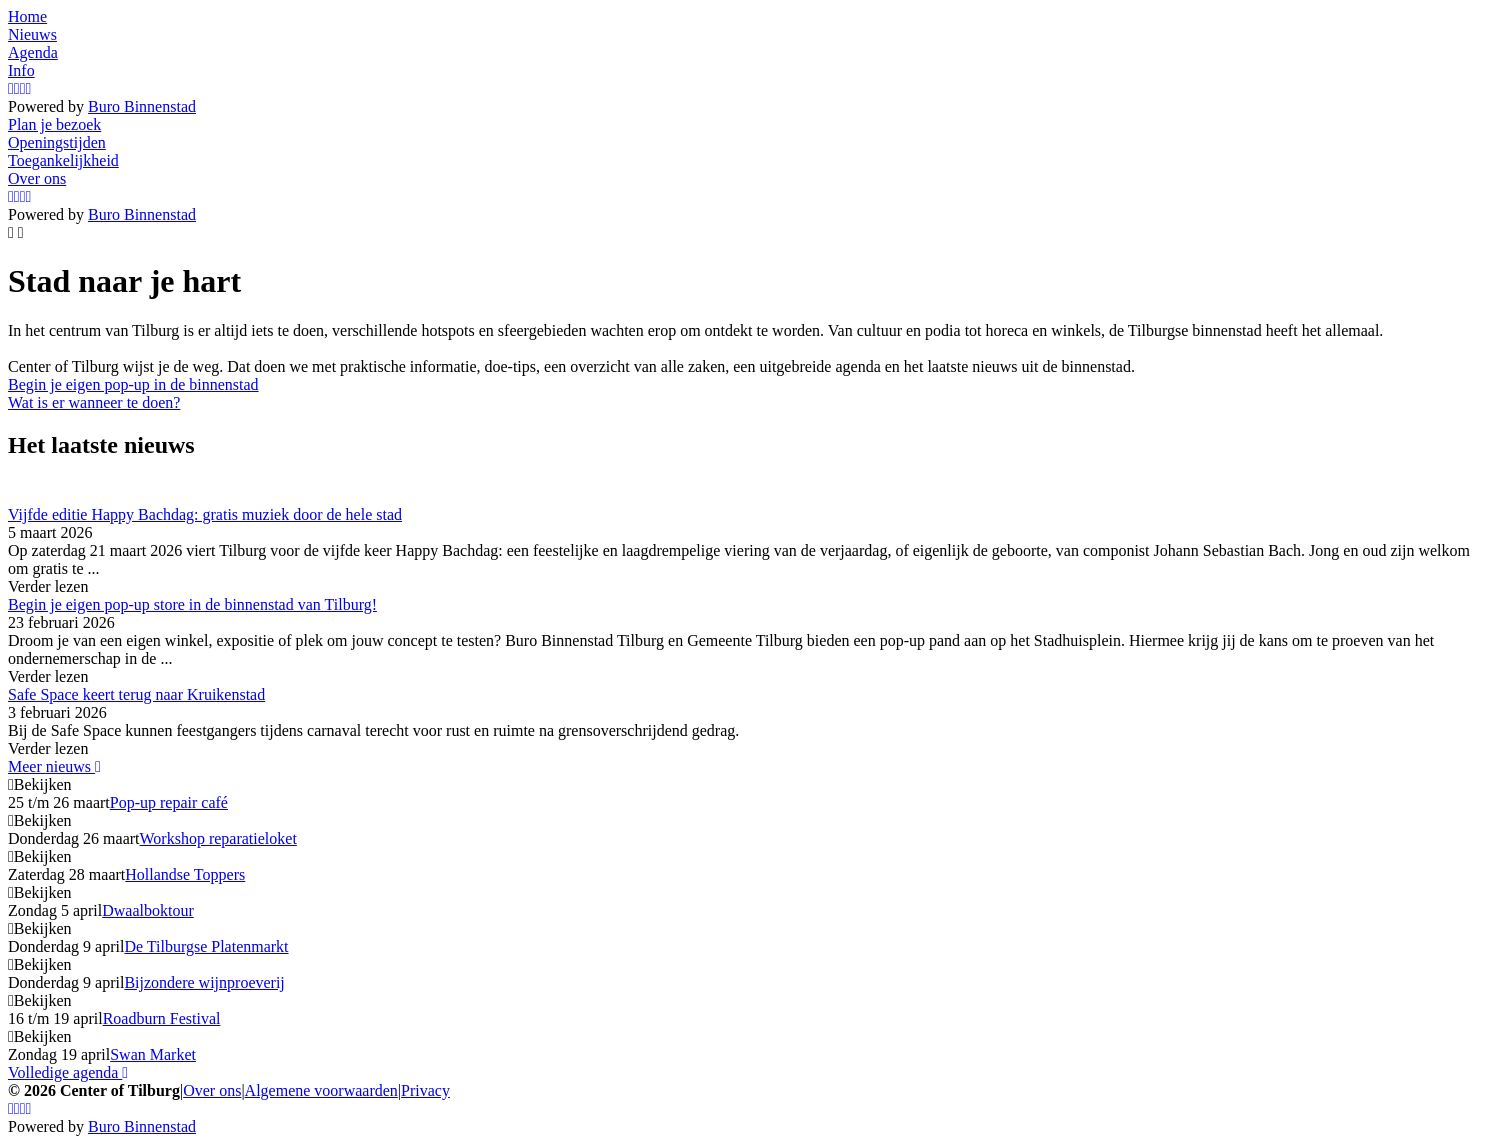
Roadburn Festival (162, 1018)
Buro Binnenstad (142, 106)
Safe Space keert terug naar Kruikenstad (136, 694)
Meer (54, 766)
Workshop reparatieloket (218, 838)
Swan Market (153, 1054)
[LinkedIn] (29, 88)
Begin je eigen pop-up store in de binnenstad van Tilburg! (192, 604)
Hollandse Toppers (185, 874)
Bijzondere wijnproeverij (204, 982)
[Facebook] (17, 88)
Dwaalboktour (148, 910)
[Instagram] (11, 88)
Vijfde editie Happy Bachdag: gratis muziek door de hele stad (205, 514)
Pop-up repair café (169, 802)
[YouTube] (23, 88)
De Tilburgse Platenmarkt (206, 946)
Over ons (212, 1090)
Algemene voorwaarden (321, 1090)
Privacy (425, 1090)
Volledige (68, 1072)
